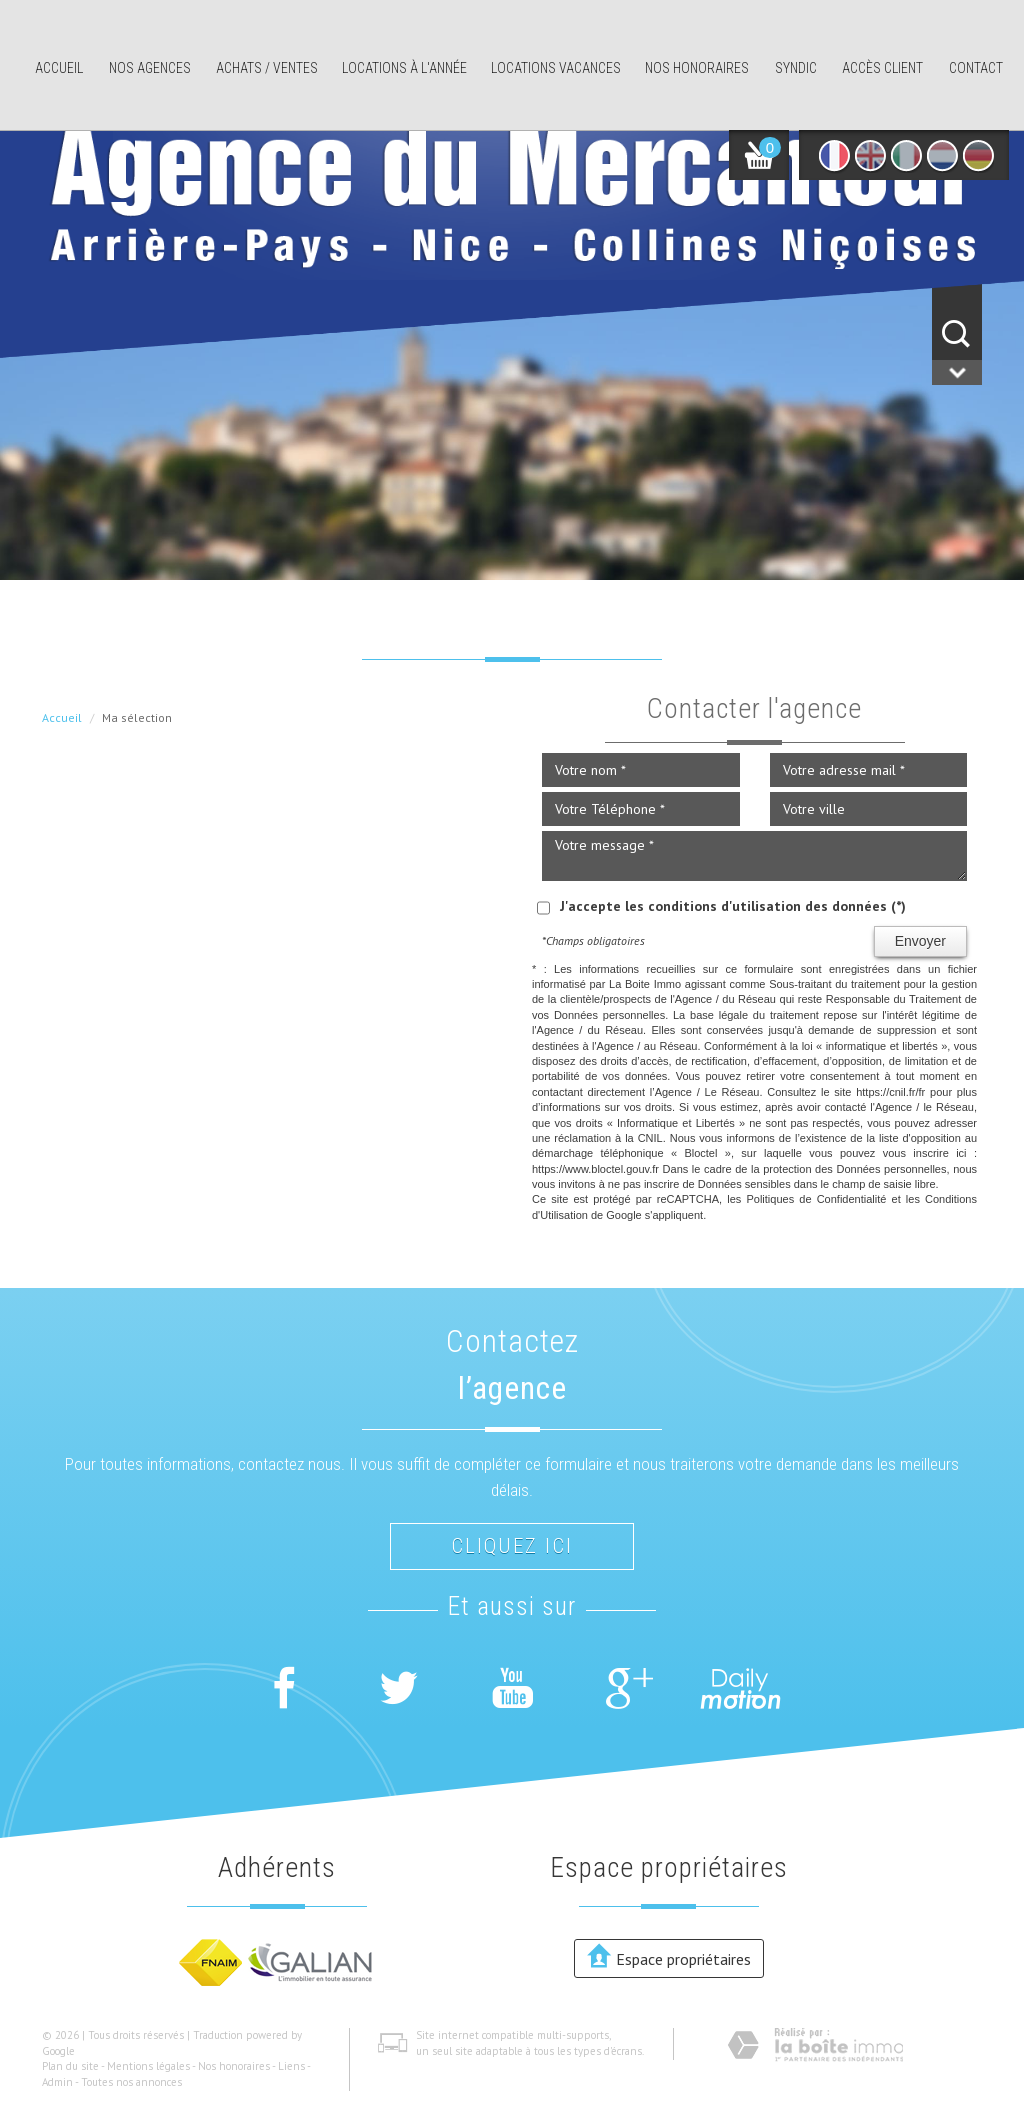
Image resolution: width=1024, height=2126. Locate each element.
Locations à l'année (404, 68)
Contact (976, 68)
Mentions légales (148, 2066)
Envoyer (920, 941)
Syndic (796, 68)
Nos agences (150, 68)
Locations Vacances (556, 68)
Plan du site (70, 2066)
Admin (57, 2082)
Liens (291, 2066)
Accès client (882, 68)
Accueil (59, 68)
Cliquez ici (512, 1546)
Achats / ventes (267, 68)
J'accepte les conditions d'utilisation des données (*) (733, 906)
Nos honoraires (697, 68)
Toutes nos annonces (131, 2082)
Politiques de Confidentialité (816, 1199)
